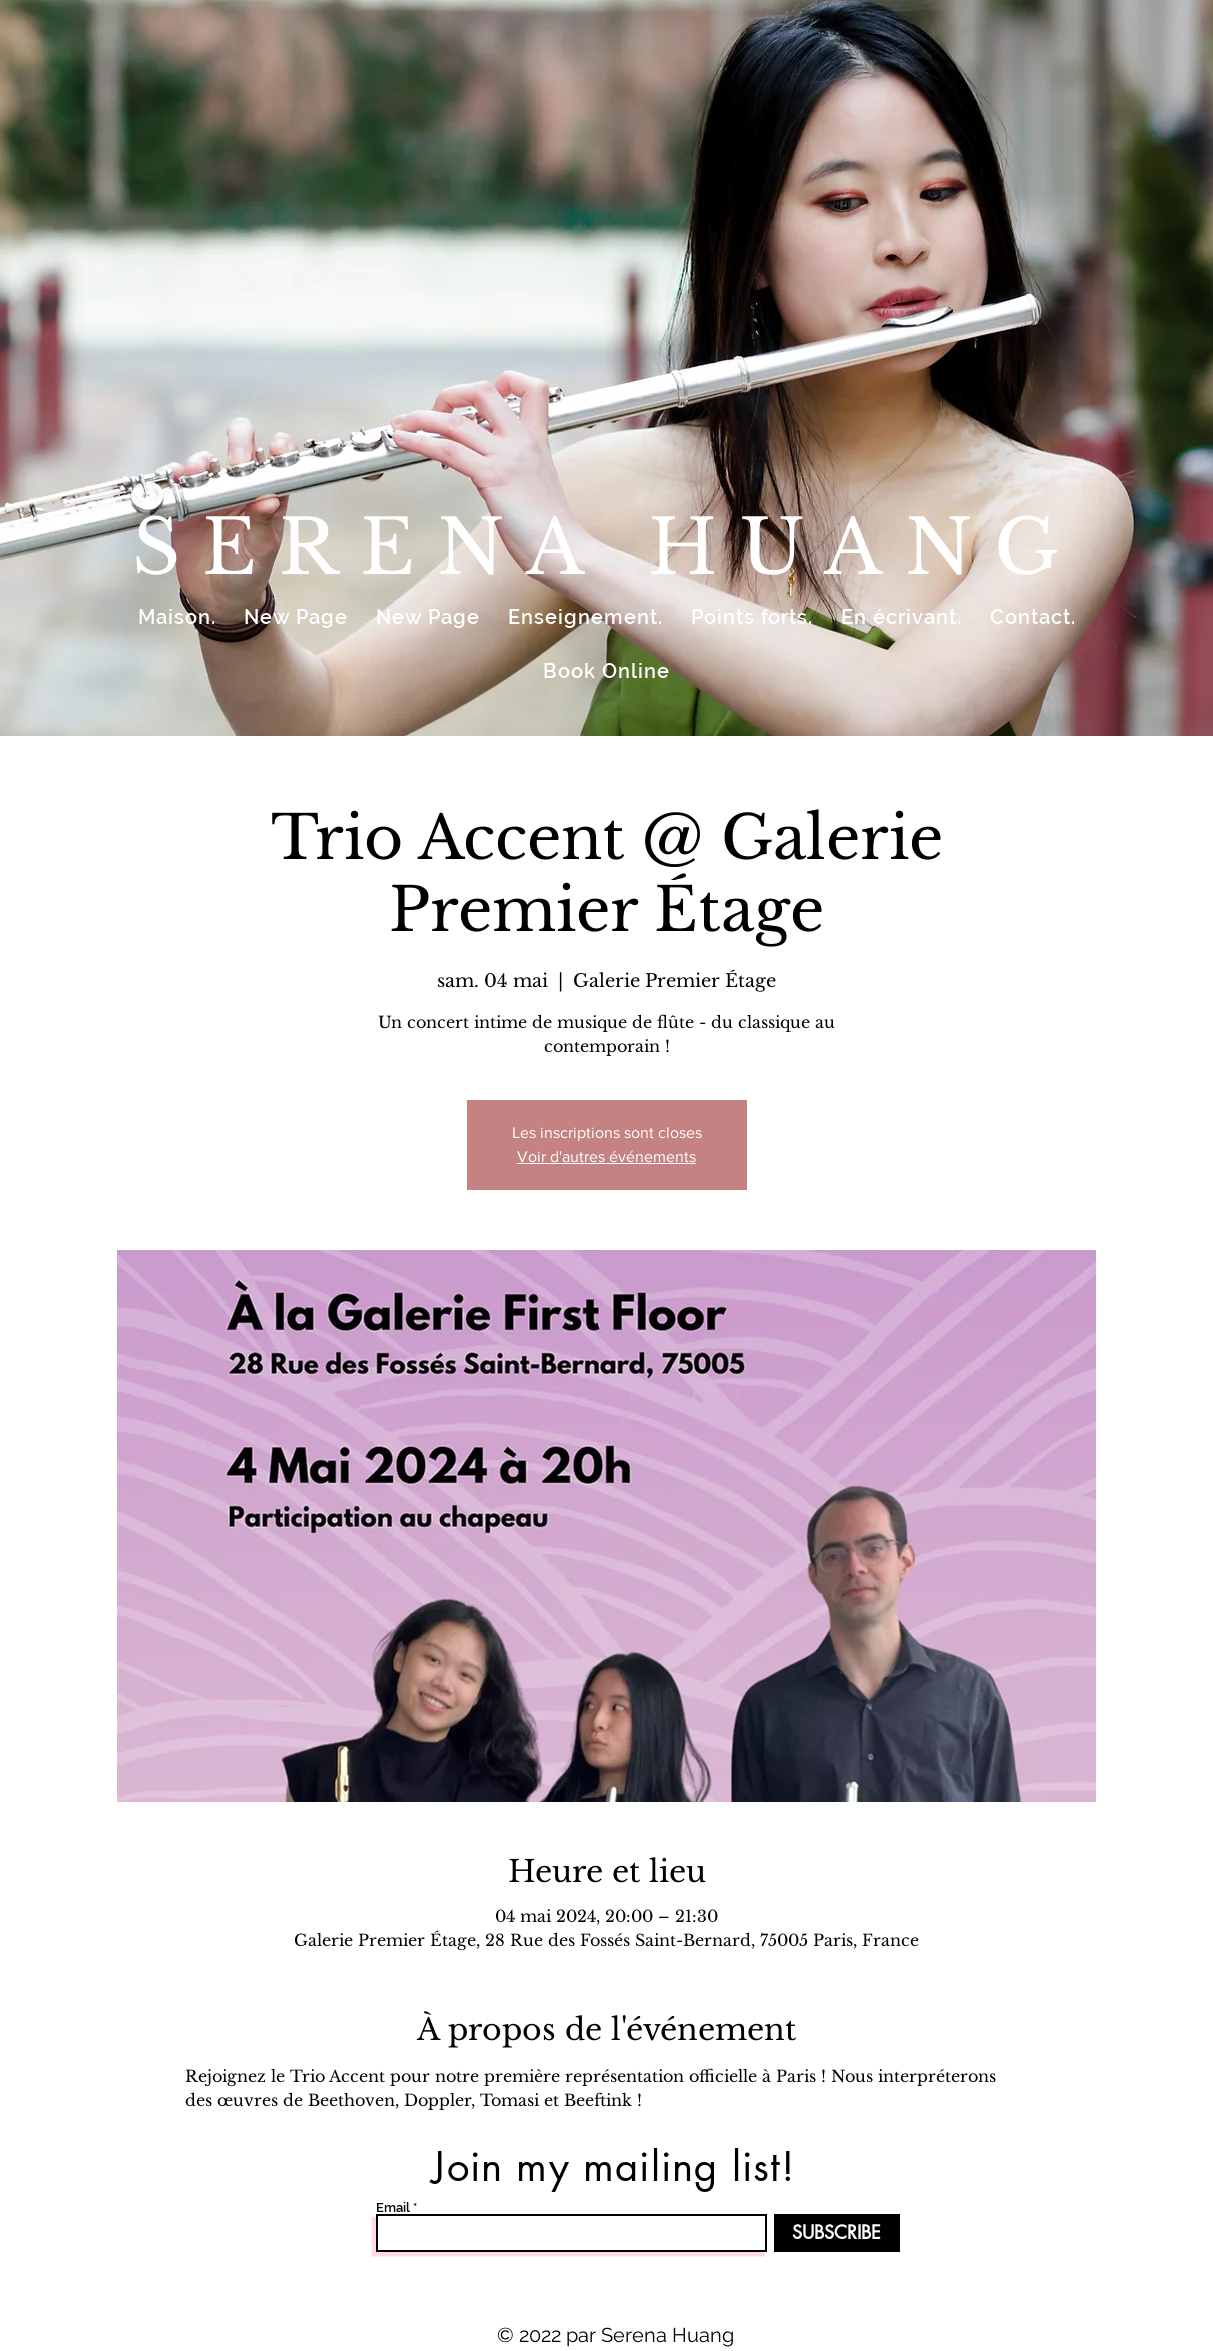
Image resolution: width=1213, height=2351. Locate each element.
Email (393, 2207)
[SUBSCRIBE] (837, 2233)
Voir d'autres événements (606, 1156)
